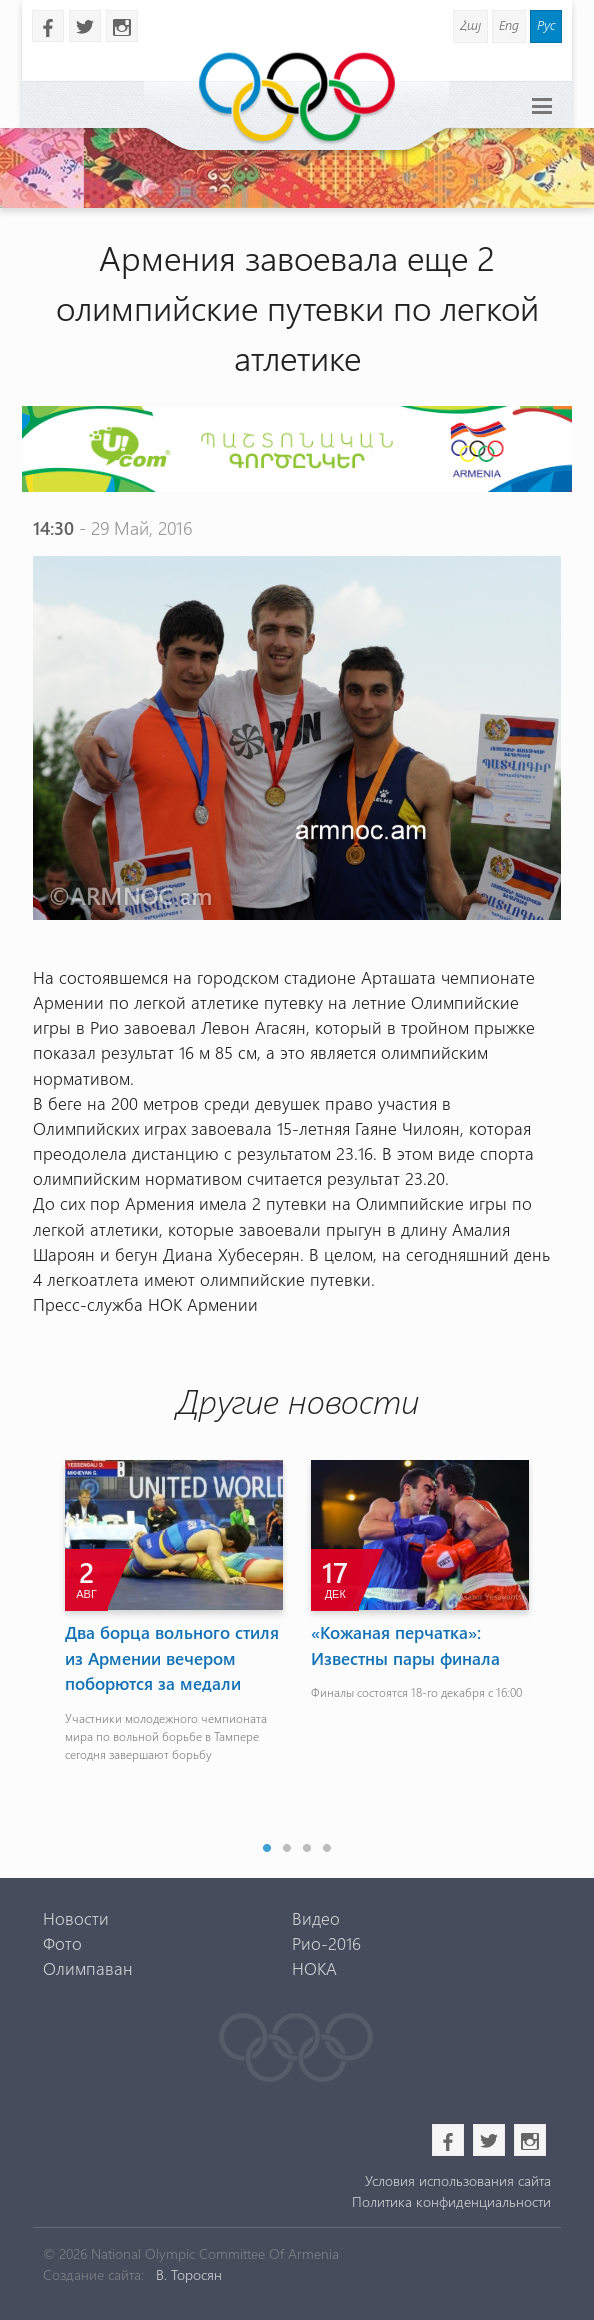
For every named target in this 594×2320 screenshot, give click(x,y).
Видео (316, 1918)
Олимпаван (88, 1968)
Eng (509, 24)
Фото (62, 1943)
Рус (546, 24)
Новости (76, 1918)
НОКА (314, 1968)
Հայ (470, 24)
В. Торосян (189, 2274)
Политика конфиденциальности (451, 2201)
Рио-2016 (326, 1943)
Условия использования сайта (458, 2180)
